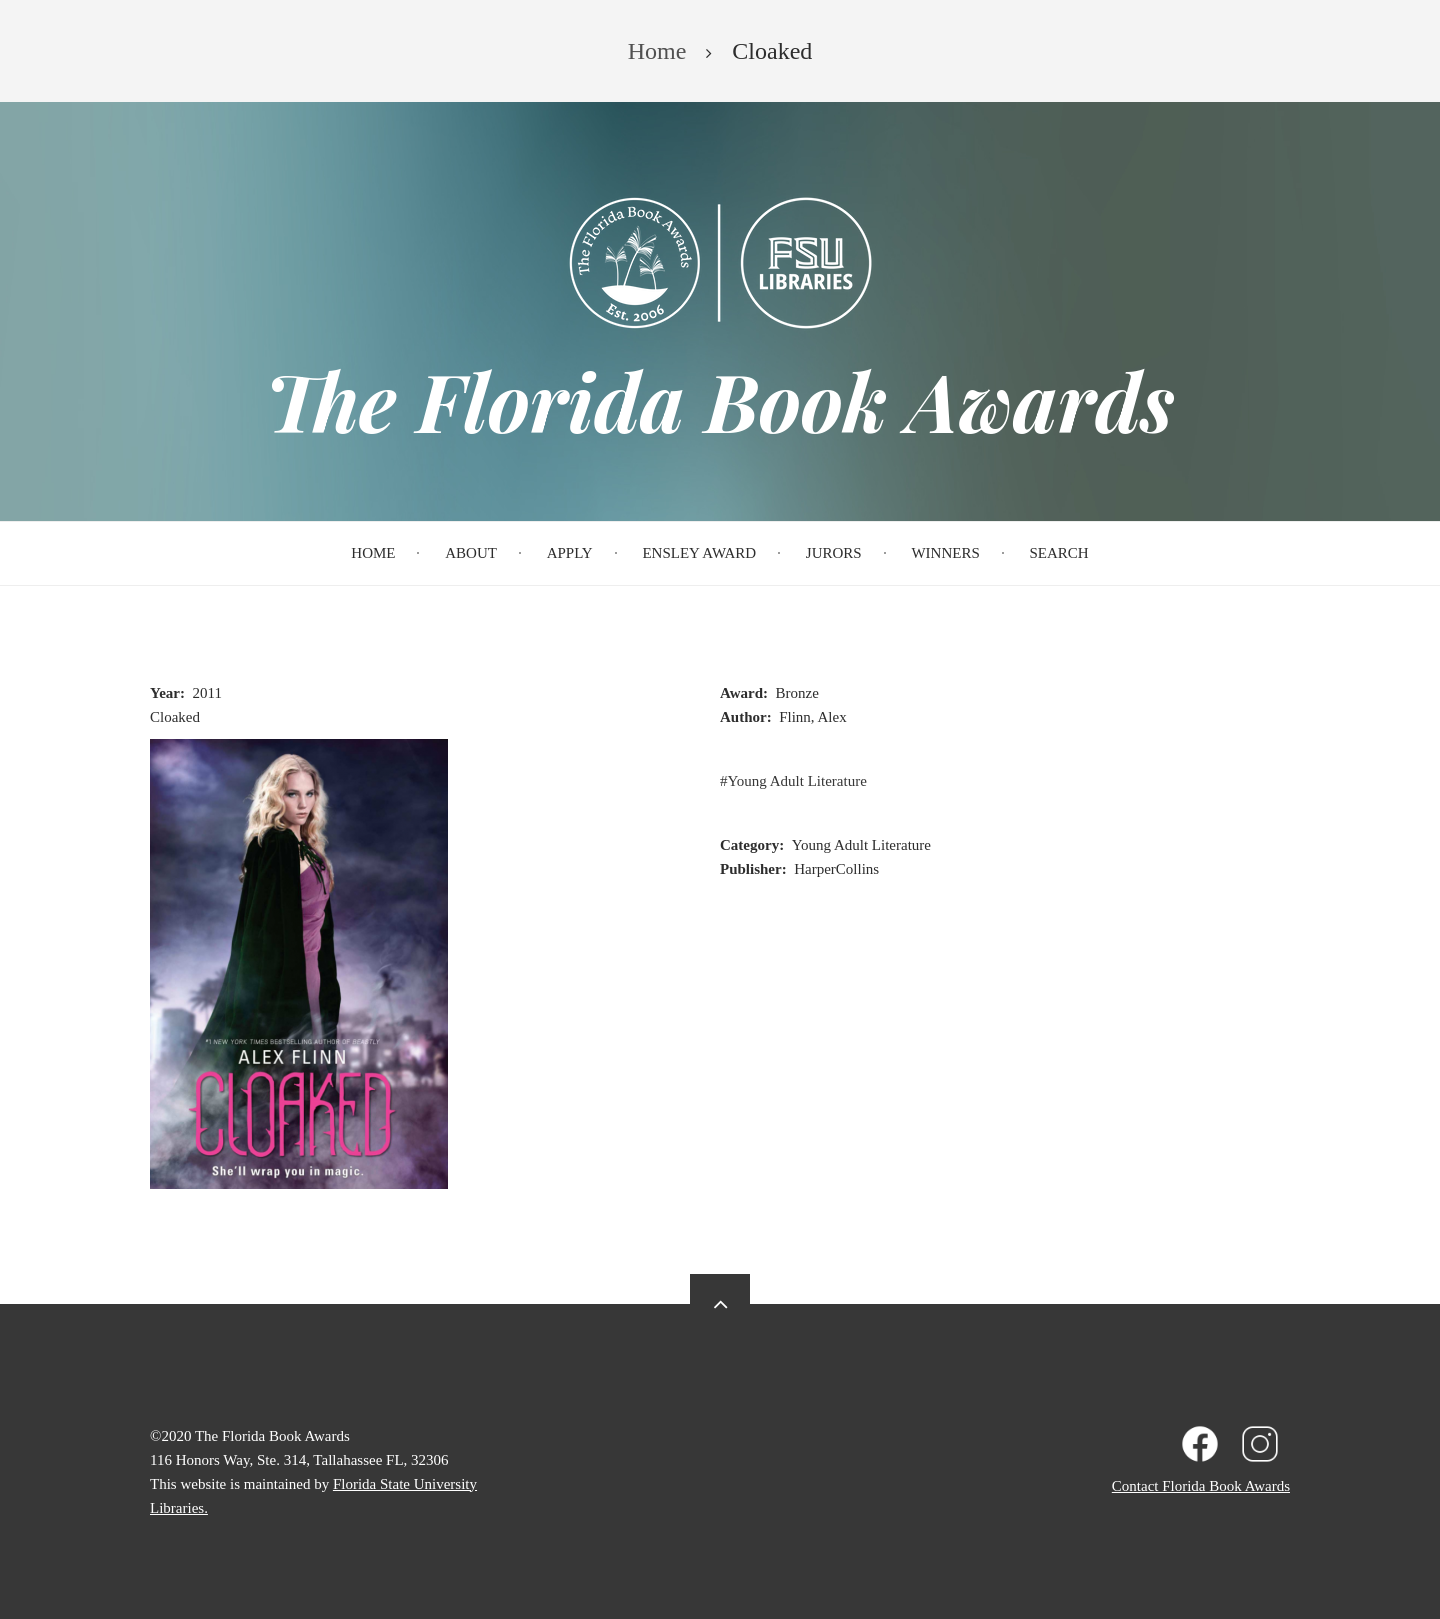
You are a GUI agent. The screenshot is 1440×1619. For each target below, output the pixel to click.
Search (1059, 553)
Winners (945, 553)
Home (373, 553)
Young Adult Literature (797, 781)
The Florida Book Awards (720, 400)
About (471, 553)
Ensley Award (699, 553)
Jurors (834, 553)
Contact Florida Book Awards (1201, 1486)
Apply (570, 553)
